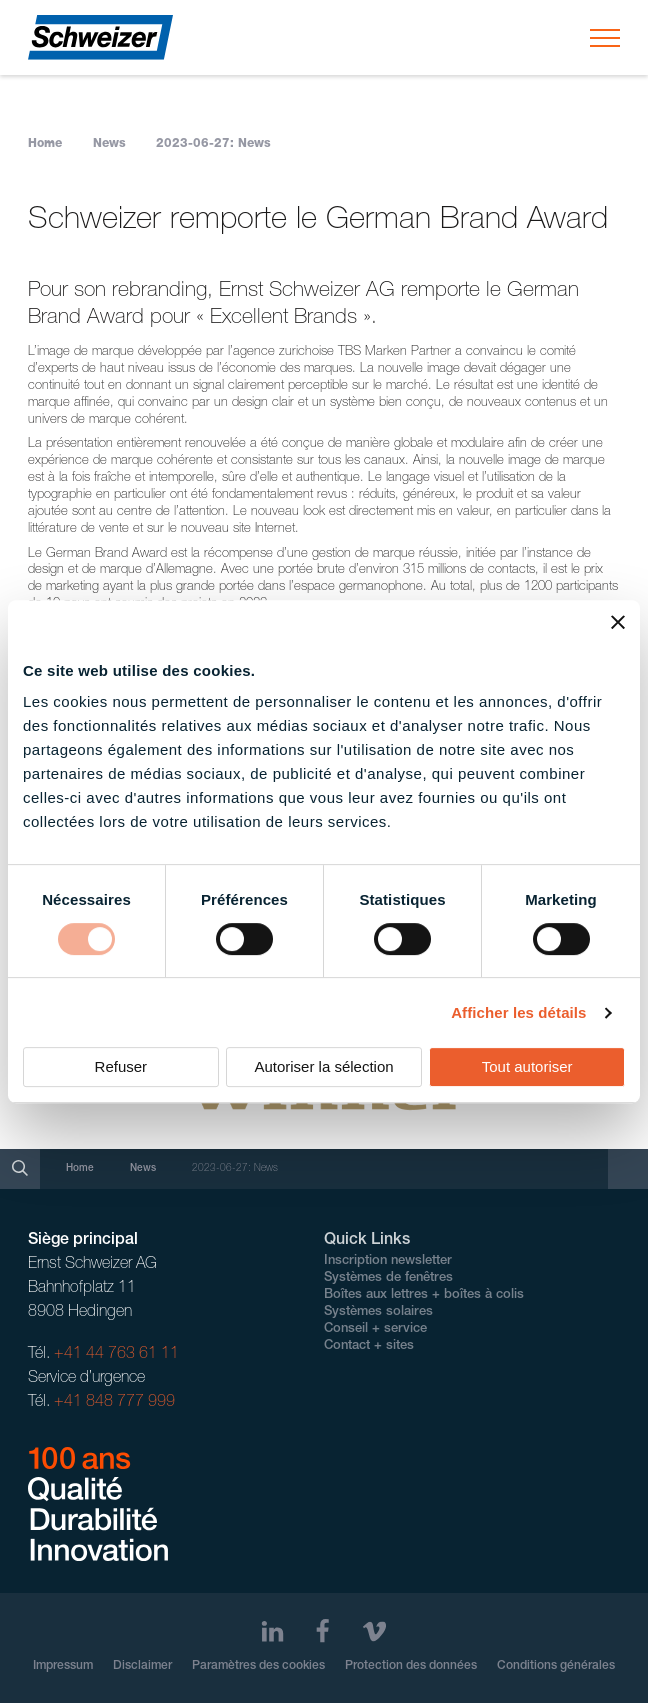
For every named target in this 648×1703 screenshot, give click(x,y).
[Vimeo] (374, 1631)
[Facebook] (322, 1631)
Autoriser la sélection (323, 1066)
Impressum (63, 1666)
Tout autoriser (527, 1066)
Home (45, 144)
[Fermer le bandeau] (618, 622)
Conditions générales (556, 1666)
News (109, 144)
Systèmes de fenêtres (388, 1278)
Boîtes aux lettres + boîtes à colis (424, 1295)
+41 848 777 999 (114, 1403)
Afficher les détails (518, 1012)
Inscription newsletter (388, 1261)
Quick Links (367, 1241)
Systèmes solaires (378, 1312)
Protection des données (411, 1666)
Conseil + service (375, 1329)
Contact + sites (369, 1346)
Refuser (121, 1066)
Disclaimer (142, 1666)
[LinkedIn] (272, 1631)
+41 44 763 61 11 (116, 1355)
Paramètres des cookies (258, 1666)
